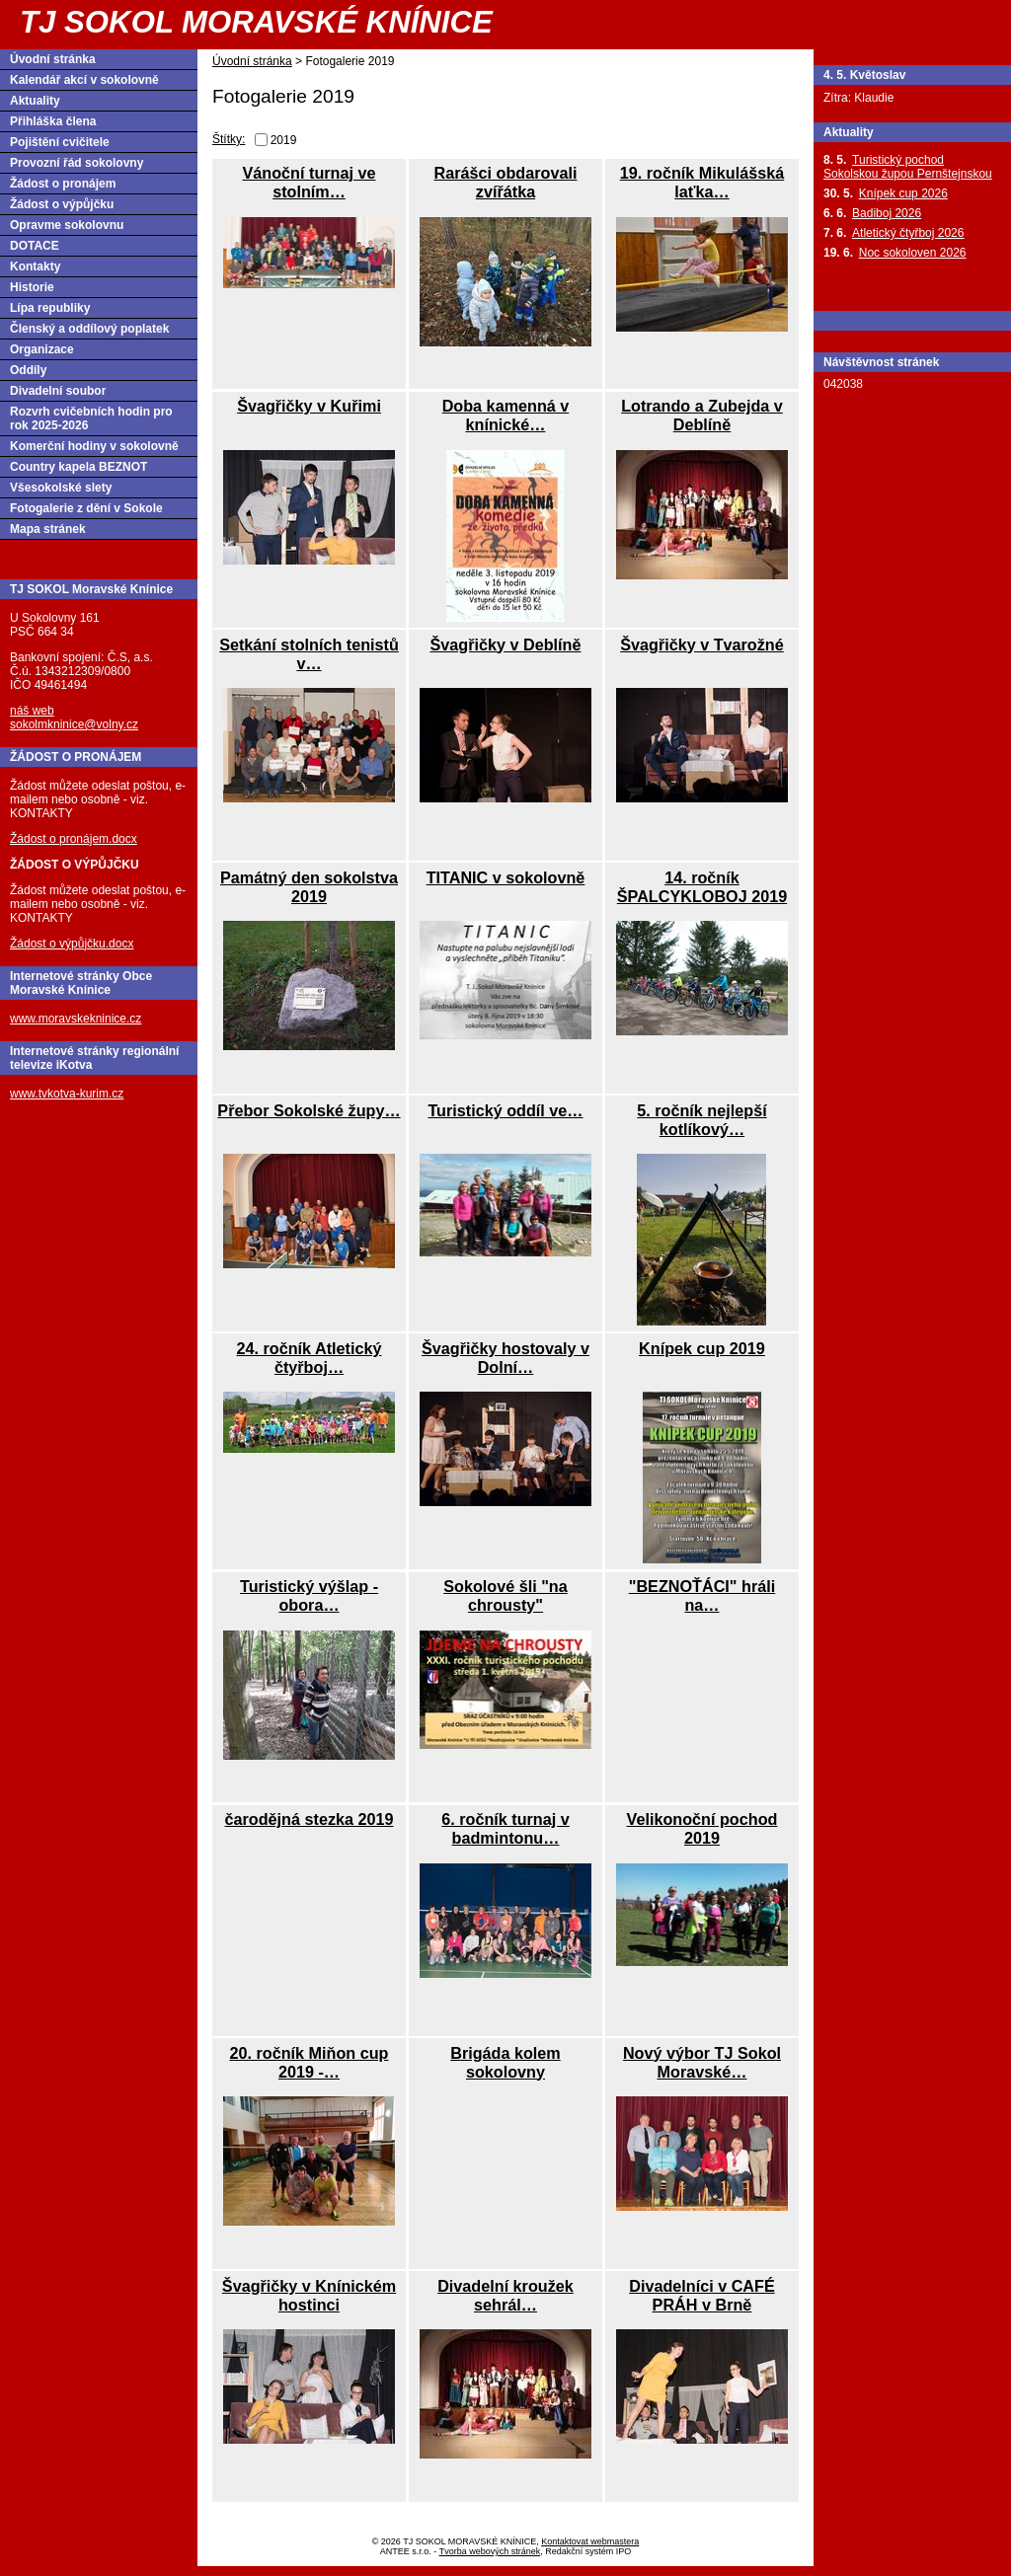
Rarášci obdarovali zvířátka (506, 182)
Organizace (42, 349)
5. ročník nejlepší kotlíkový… (701, 1119)
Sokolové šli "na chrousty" (505, 1595)
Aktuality (35, 101)
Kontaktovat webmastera (590, 2541)
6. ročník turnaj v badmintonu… (505, 1828)
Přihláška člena (53, 121)
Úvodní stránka (252, 61)
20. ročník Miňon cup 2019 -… (309, 2062)
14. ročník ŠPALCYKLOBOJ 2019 (702, 887)
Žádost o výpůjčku (62, 204)
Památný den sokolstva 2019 (309, 887)
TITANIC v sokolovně (506, 877)
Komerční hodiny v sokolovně (94, 446)
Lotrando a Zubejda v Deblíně (702, 415)
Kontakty (35, 266)
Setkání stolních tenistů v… (309, 654)
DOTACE (34, 246)
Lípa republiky (50, 308)
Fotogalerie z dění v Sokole (86, 508)
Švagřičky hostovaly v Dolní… (505, 1357)
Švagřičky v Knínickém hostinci (309, 2295)
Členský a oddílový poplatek (89, 329)
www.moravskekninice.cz (75, 1018)
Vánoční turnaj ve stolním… (309, 182)
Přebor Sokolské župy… (308, 1110)
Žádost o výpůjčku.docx (71, 943)
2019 (284, 140)
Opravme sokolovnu (66, 225)
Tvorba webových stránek (490, 2551)
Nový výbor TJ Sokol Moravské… (702, 2062)
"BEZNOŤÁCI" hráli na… (702, 1595)
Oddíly (28, 370)
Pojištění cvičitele (60, 142)
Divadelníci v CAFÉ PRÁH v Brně (702, 2295)
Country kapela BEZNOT (78, 467)
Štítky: (228, 139)
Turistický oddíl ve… (505, 1110)
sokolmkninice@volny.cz (74, 724)
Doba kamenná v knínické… (506, 415)
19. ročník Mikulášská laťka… (702, 182)
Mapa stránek (48, 529)
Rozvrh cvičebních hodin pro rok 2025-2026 (91, 418)
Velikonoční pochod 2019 (702, 1828)
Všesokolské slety (61, 487)
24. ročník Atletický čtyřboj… (309, 1357)
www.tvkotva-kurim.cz (66, 1093)
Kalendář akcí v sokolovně (84, 80)
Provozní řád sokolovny (76, 163)
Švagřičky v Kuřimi (309, 406)
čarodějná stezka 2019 (309, 1819)
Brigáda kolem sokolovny (505, 2062)
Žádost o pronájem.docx (73, 839)
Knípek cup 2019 (702, 1348)
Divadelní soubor (58, 391)
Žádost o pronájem (63, 183)
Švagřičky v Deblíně (506, 644)
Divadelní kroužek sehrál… (505, 2295)
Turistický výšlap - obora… (309, 1595)
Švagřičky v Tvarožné (702, 644)
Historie (32, 287)
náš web (32, 711)
